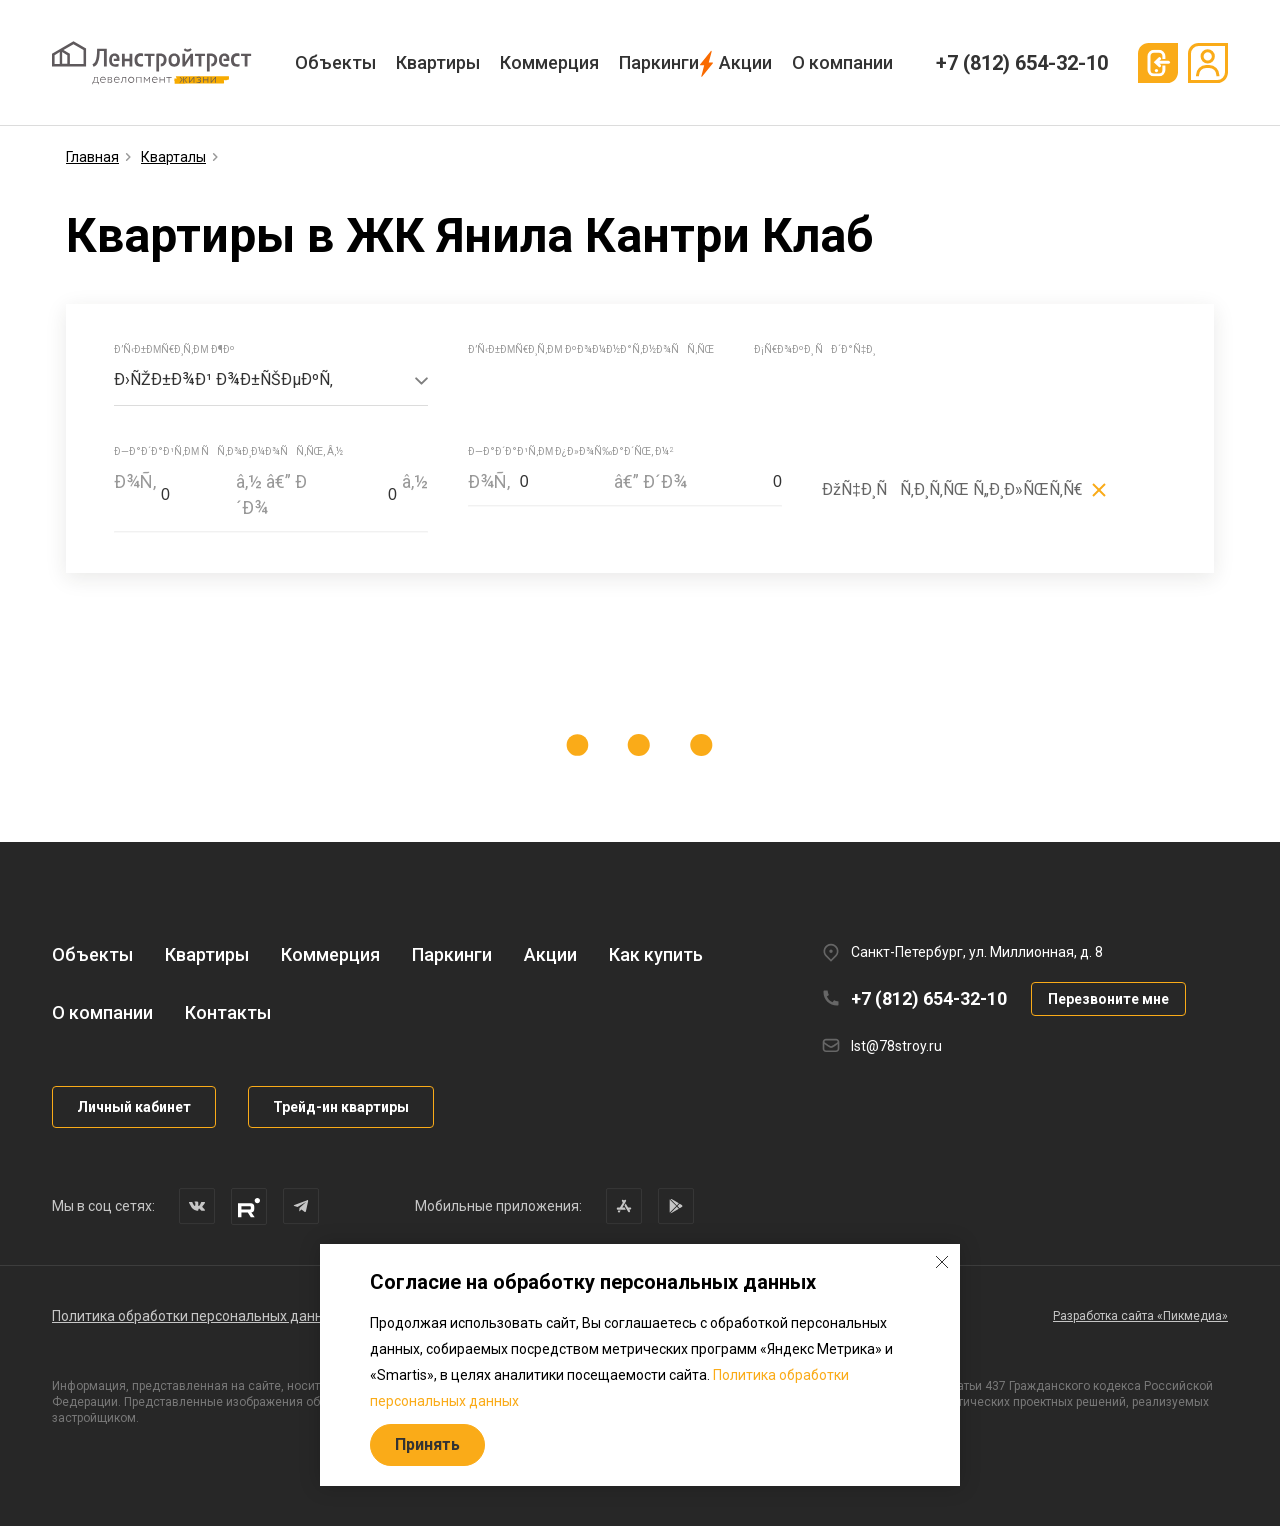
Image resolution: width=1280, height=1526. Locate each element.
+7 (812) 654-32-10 (1022, 63)
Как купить (656, 954)
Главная (92, 157)
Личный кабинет (134, 1107)
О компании (842, 62)
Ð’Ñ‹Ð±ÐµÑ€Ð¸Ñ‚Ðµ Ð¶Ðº (174, 349)
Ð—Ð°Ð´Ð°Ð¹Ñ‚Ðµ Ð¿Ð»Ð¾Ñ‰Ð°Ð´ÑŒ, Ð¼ (570, 451)
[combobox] (271, 381)
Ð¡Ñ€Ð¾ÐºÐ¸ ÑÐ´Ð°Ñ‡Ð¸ (815, 349)
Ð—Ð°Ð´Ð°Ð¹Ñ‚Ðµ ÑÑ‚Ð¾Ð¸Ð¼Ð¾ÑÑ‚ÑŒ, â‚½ (228, 451)
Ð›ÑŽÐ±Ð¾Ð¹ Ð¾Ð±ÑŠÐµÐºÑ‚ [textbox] (223, 379)
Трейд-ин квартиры (341, 1107)
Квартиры (438, 62)
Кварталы (173, 157)
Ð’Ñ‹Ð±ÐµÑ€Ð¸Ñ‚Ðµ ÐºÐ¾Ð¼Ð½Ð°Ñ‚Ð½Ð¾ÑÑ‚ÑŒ (591, 349)
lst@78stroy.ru (896, 1046)
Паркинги (659, 62)
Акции (745, 62)
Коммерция (549, 62)
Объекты (335, 62)
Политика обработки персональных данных (196, 1316)
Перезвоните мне (1108, 999)
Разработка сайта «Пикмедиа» (1140, 1316)
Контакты (228, 1012)
